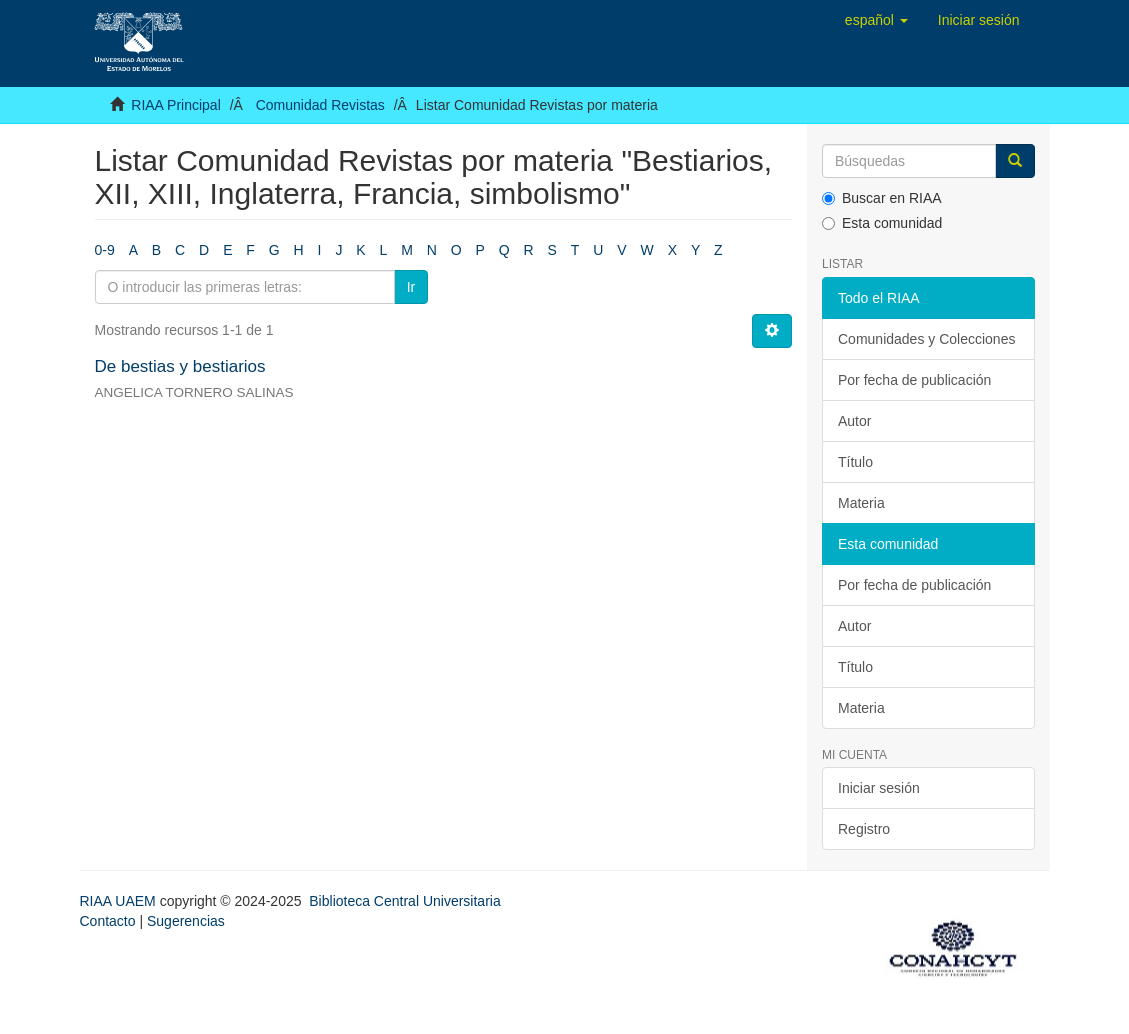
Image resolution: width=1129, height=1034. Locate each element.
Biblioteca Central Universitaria (404, 901)
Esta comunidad (882, 223)
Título (855, 462)
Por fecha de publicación (914, 380)
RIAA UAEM (120, 901)
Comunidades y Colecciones (926, 339)
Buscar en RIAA (882, 198)
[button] (876, 20)
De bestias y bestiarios (180, 366)
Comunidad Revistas (320, 105)
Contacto (108, 921)
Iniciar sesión (879, 788)
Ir (411, 287)
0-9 (105, 250)
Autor (854, 421)
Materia (861, 503)
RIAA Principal (175, 105)
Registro (864, 829)
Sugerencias (186, 921)
